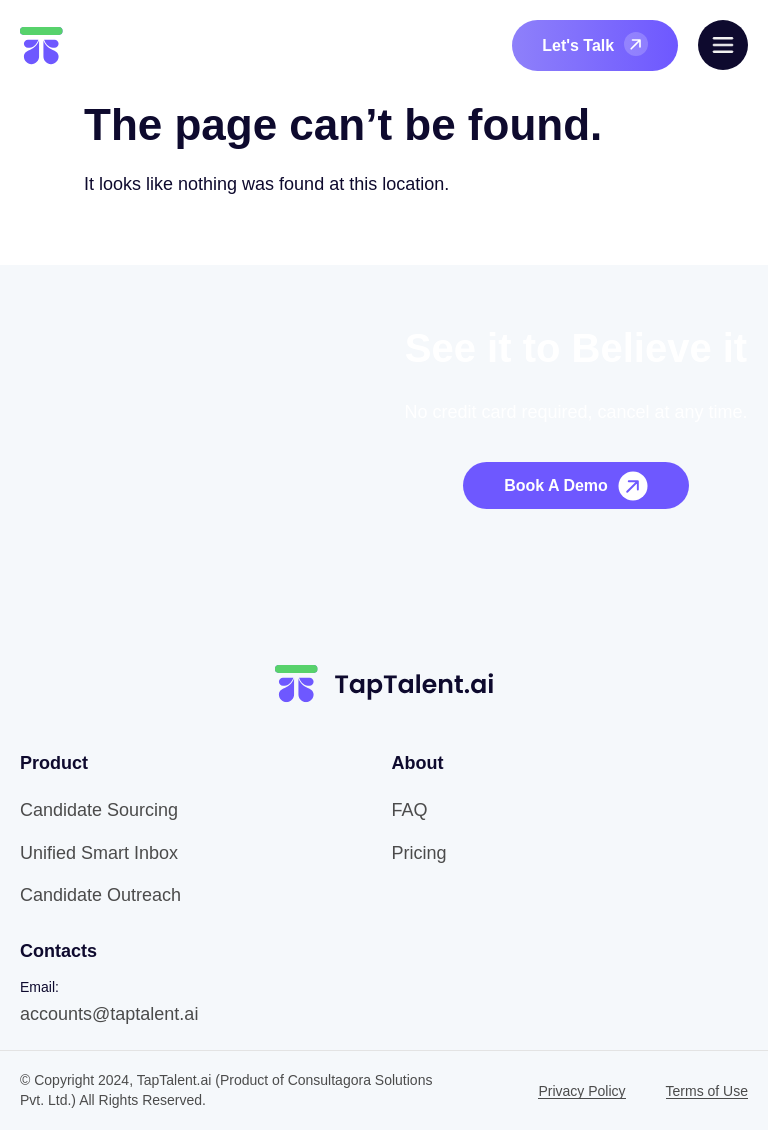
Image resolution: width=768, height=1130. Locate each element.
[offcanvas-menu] (723, 45)
